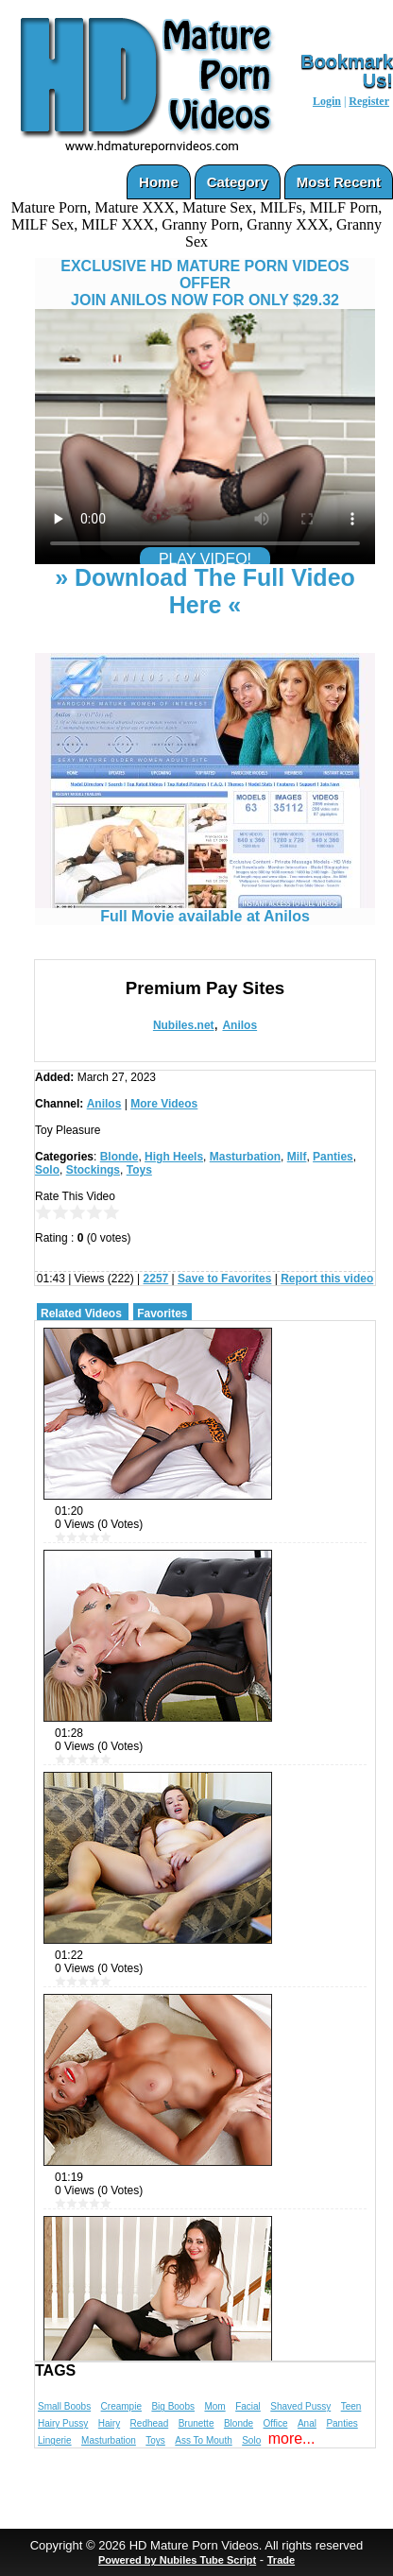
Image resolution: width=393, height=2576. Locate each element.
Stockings (93, 1169)
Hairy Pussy (63, 2423)
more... (292, 2438)
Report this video (327, 1278)
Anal (307, 2423)
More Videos (163, 1103)
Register (369, 101)
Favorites (162, 1313)
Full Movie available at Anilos (205, 909)
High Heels (174, 1156)
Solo (47, 1169)
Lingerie (55, 2440)
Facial (248, 2406)
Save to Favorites (224, 1278)
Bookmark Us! (346, 71)
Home (159, 182)
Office (276, 2423)
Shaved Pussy (300, 2406)
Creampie (121, 2406)
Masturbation (245, 1156)
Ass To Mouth (203, 2440)
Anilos (239, 1025)
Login (327, 101)
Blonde (119, 1156)
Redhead (149, 2423)
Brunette (196, 2423)
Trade (281, 2560)
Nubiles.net (183, 1025)
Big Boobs (173, 2406)
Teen (351, 2406)
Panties (333, 1156)
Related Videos (81, 1313)
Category (237, 182)
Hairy (109, 2423)
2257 (156, 1278)
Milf (297, 1156)
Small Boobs (64, 2406)
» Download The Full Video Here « (205, 591)
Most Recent (339, 182)
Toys (139, 1169)
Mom (214, 2406)
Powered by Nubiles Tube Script (177, 2560)
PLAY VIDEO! (205, 559)
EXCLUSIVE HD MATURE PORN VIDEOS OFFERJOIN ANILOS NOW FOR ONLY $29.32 (205, 283)
